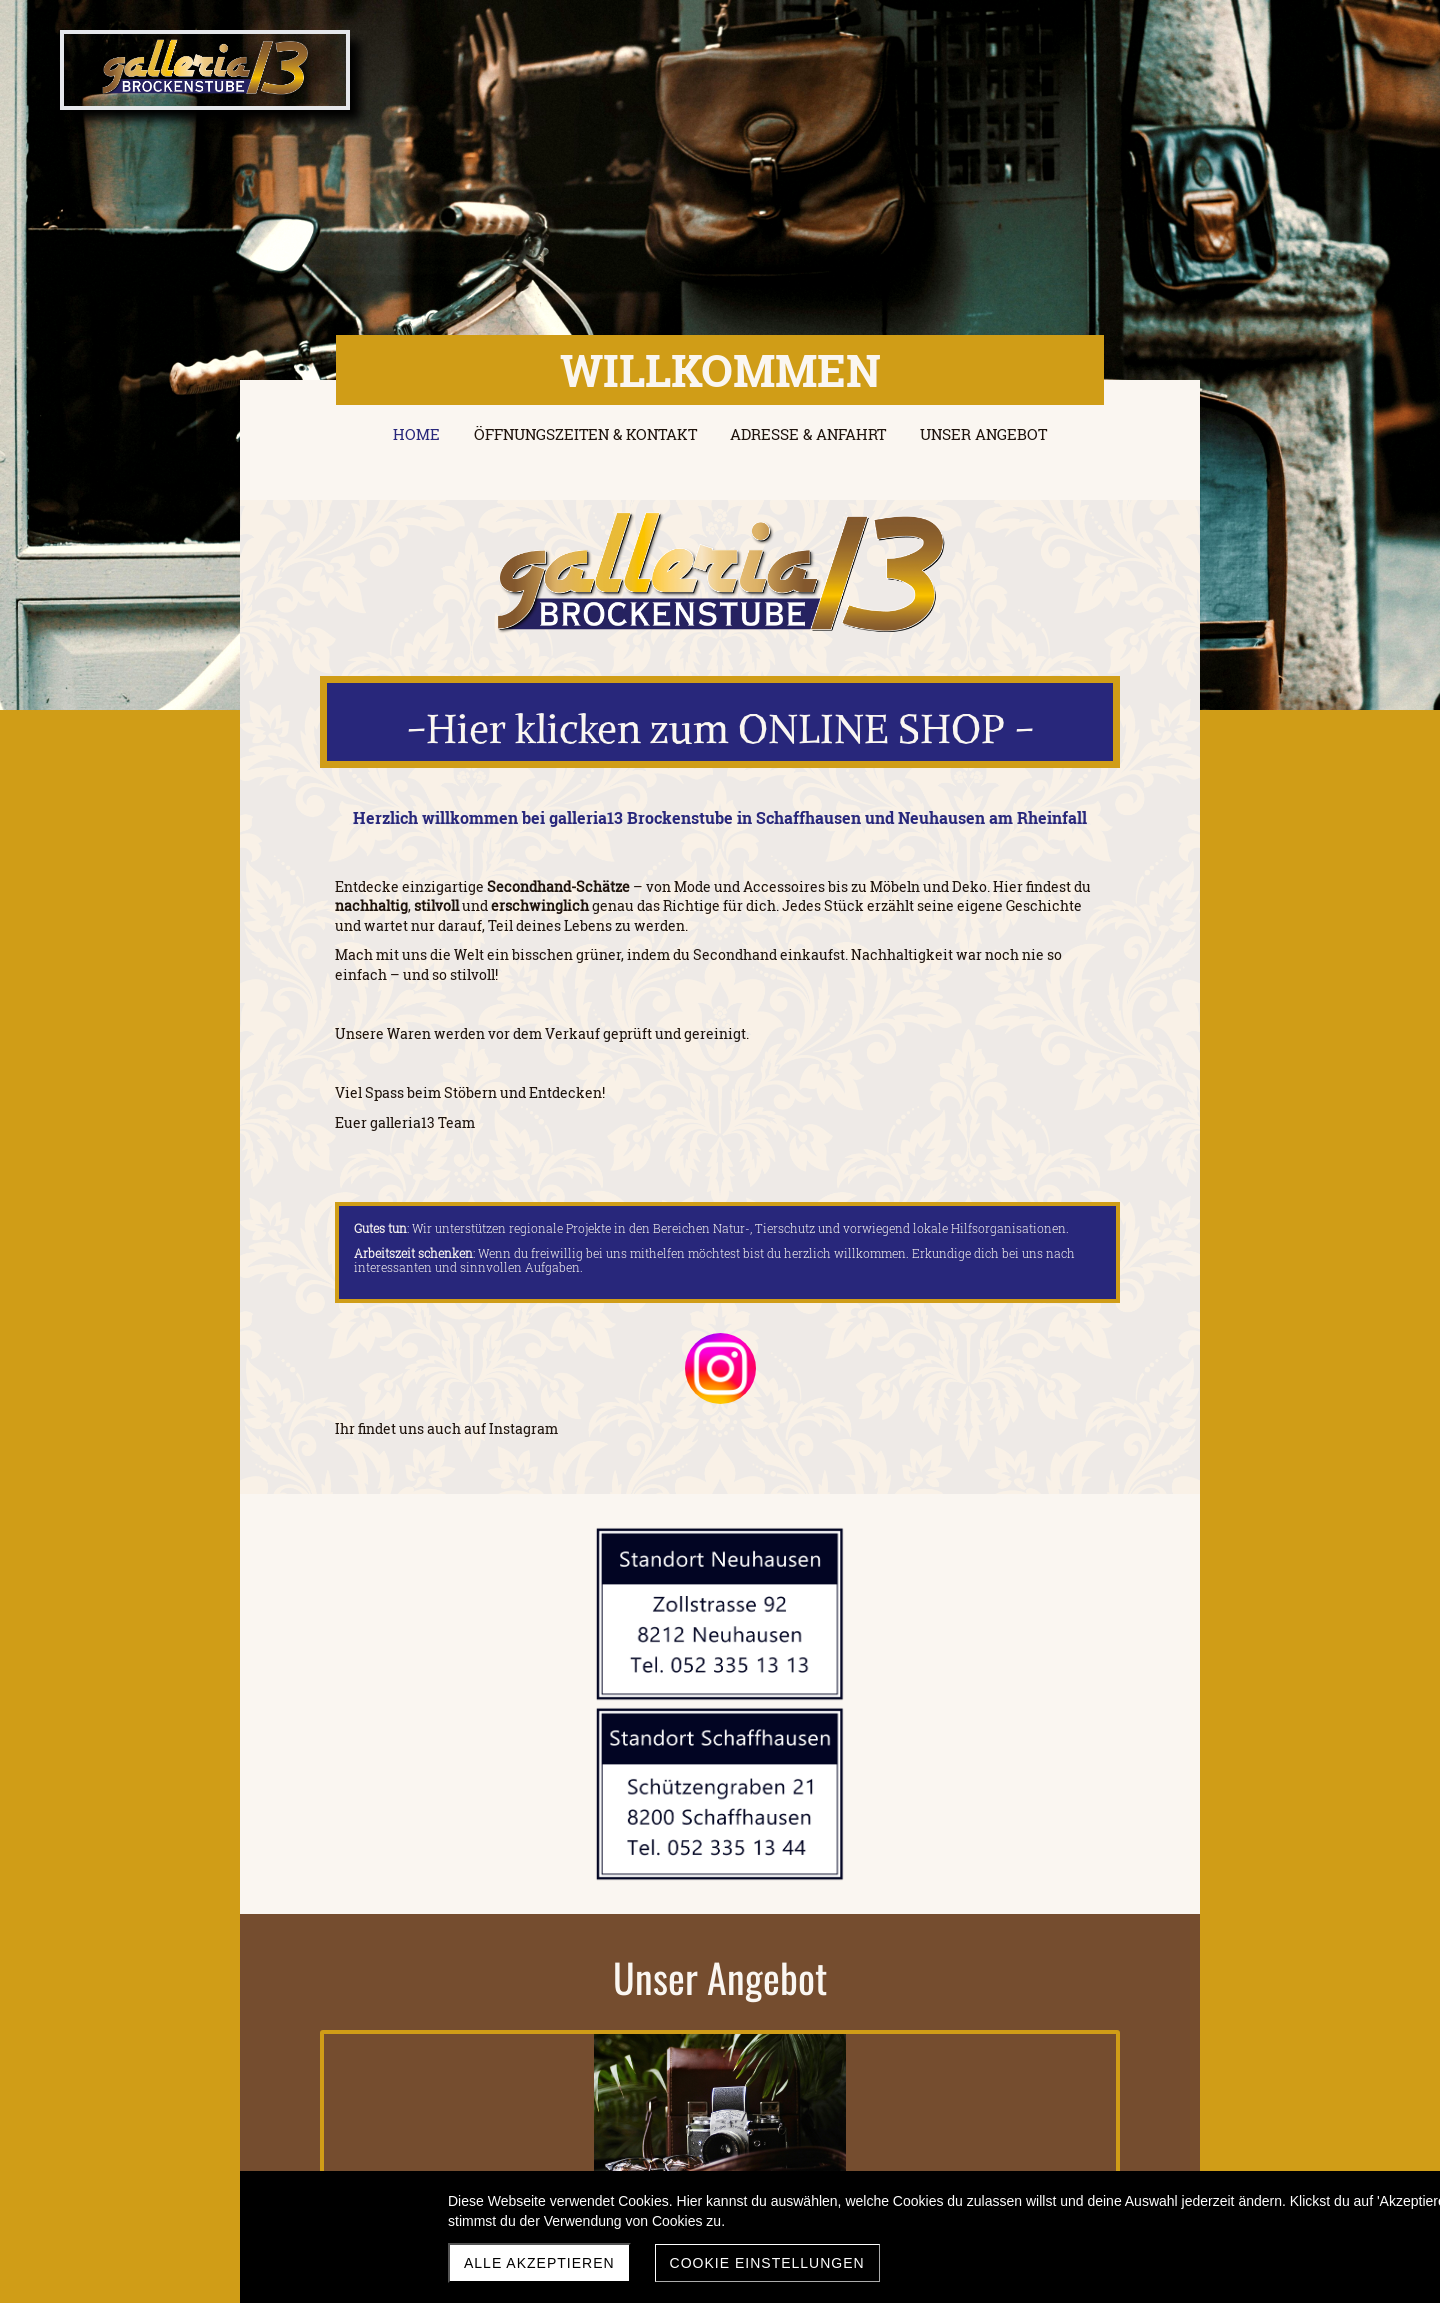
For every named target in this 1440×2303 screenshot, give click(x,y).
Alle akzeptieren (539, 2263)
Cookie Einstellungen (767, 2263)
